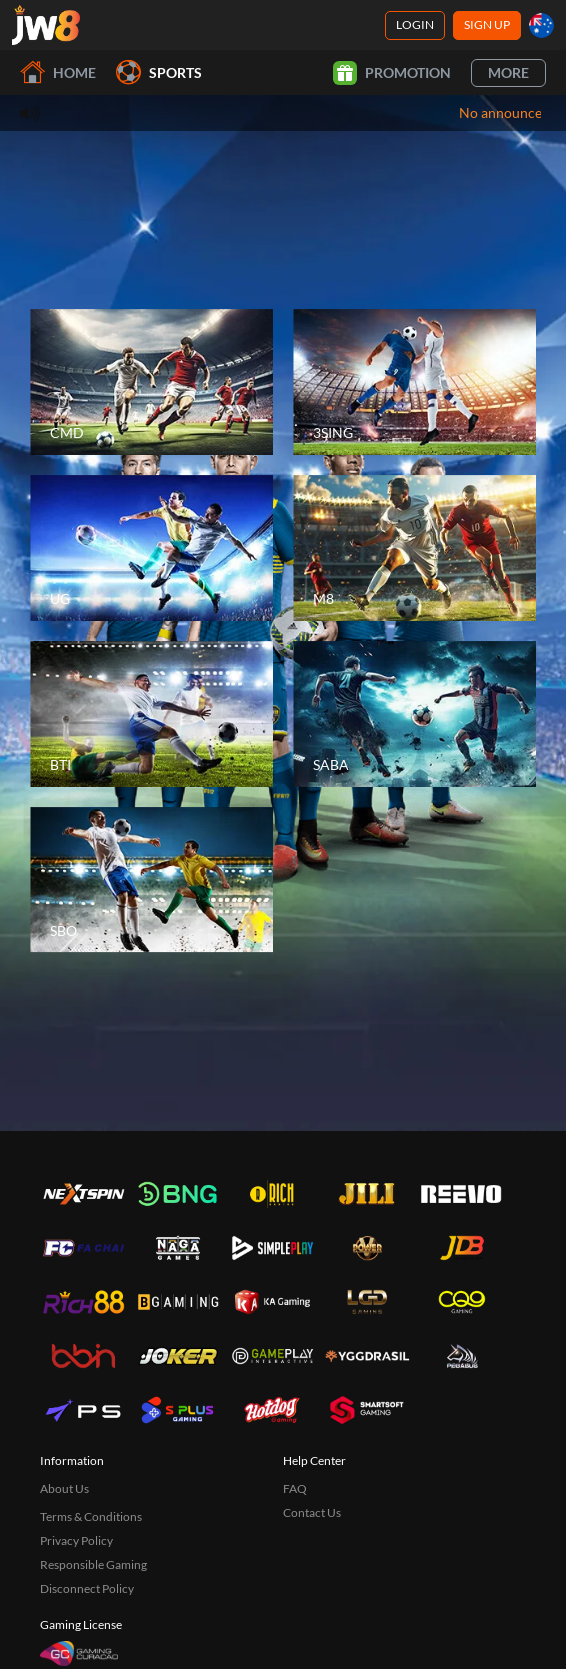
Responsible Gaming (93, 1564)
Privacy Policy (76, 1540)
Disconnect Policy (87, 1588)
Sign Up (487, 24)
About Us (64, 1488)
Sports (159, 72)
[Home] (46, 25)
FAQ (295, 1488)
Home (58, 72)
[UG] (151, 548)
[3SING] (414, 382)
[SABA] (414, 714)
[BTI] (151, 714)
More (508, 72)
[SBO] (151, 880)
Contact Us (312, 1512)
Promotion (392, 73)
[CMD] (151, 382)
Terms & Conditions (91, 1516)
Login (415, 24)
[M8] (414, 548)
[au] (541, 25)
